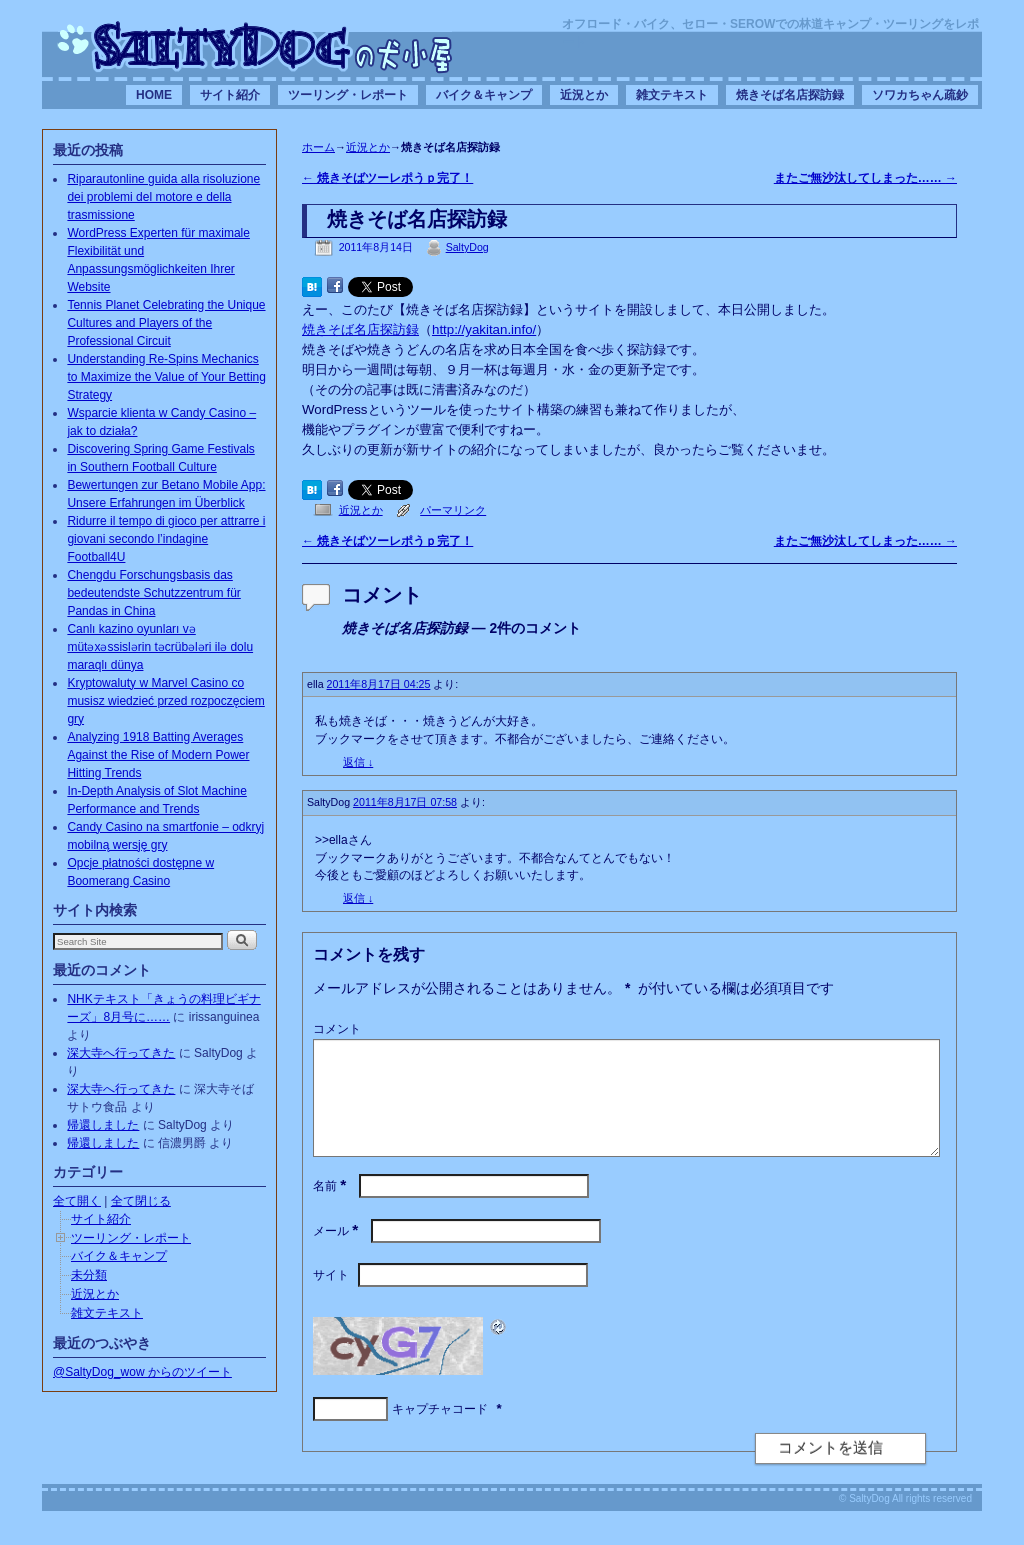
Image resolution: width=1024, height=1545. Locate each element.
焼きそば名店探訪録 (790, 95)
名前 (331, 1210)
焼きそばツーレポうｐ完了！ (387, 178)
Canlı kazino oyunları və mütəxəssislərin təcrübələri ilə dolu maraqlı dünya (160, 647)
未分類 (89, 1275)
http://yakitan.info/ (484, 329)
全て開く (77, 1201)
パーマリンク (453, 510)
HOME (154, 95)
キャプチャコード (440, 1433)
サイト (331, 1299)
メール (337, 1255)
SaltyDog (467, 247)
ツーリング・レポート (348, 95)
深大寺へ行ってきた (121, 1053)
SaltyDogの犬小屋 (255, 46)
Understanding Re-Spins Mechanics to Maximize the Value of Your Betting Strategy (166, 377)
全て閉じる (141, 1201)
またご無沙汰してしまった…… (865, 178)
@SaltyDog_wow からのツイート (142, 1372)
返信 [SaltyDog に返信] (358, 898)
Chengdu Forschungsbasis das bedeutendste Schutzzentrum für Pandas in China (153, 593)
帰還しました (103, 1125)
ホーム (318, 147)
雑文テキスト (672, 95)
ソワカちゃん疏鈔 (920, 95)
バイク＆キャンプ (484, 95)
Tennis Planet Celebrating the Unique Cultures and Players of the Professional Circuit (166, 323)
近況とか (584, 95)
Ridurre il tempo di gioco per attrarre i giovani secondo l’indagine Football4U (166, 539)
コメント (337, 1029)
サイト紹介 (230, 95)
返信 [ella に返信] (358, 762)
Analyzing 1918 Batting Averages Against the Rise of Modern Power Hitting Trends (158, 755)
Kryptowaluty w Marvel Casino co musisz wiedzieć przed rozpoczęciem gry (165, 701)
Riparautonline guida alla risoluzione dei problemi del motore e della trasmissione (163, 197)
